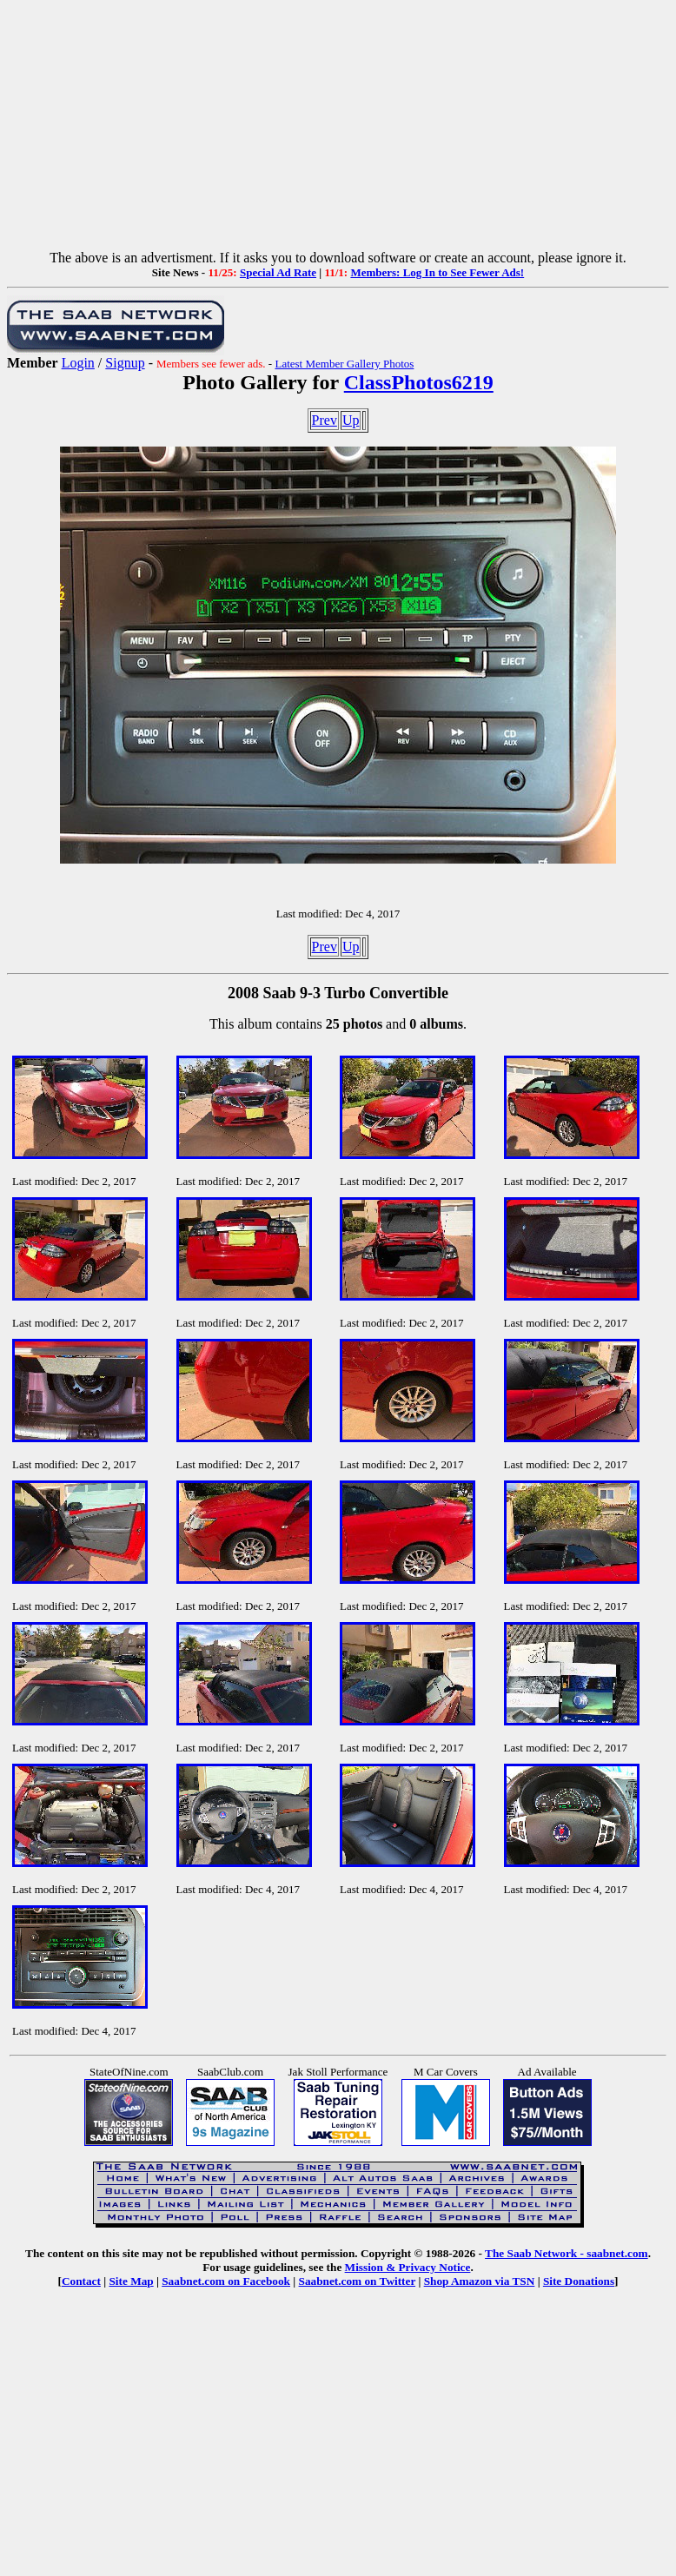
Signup (124, 362)
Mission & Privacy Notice (408, 2267)
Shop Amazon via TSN (479, 2281)
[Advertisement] (338, 128)
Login (78, 362)
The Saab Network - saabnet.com (566, 2253)
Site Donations (578, 2281)
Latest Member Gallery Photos (344, 363)
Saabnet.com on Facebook (226, 2281)
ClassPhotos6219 (419, 382)
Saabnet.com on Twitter (357, 2281)
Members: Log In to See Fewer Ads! (437, 272)
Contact (81, 2281)
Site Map (131, 2281)
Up (351, 420)
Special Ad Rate (278, 272)
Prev (324, 420)
